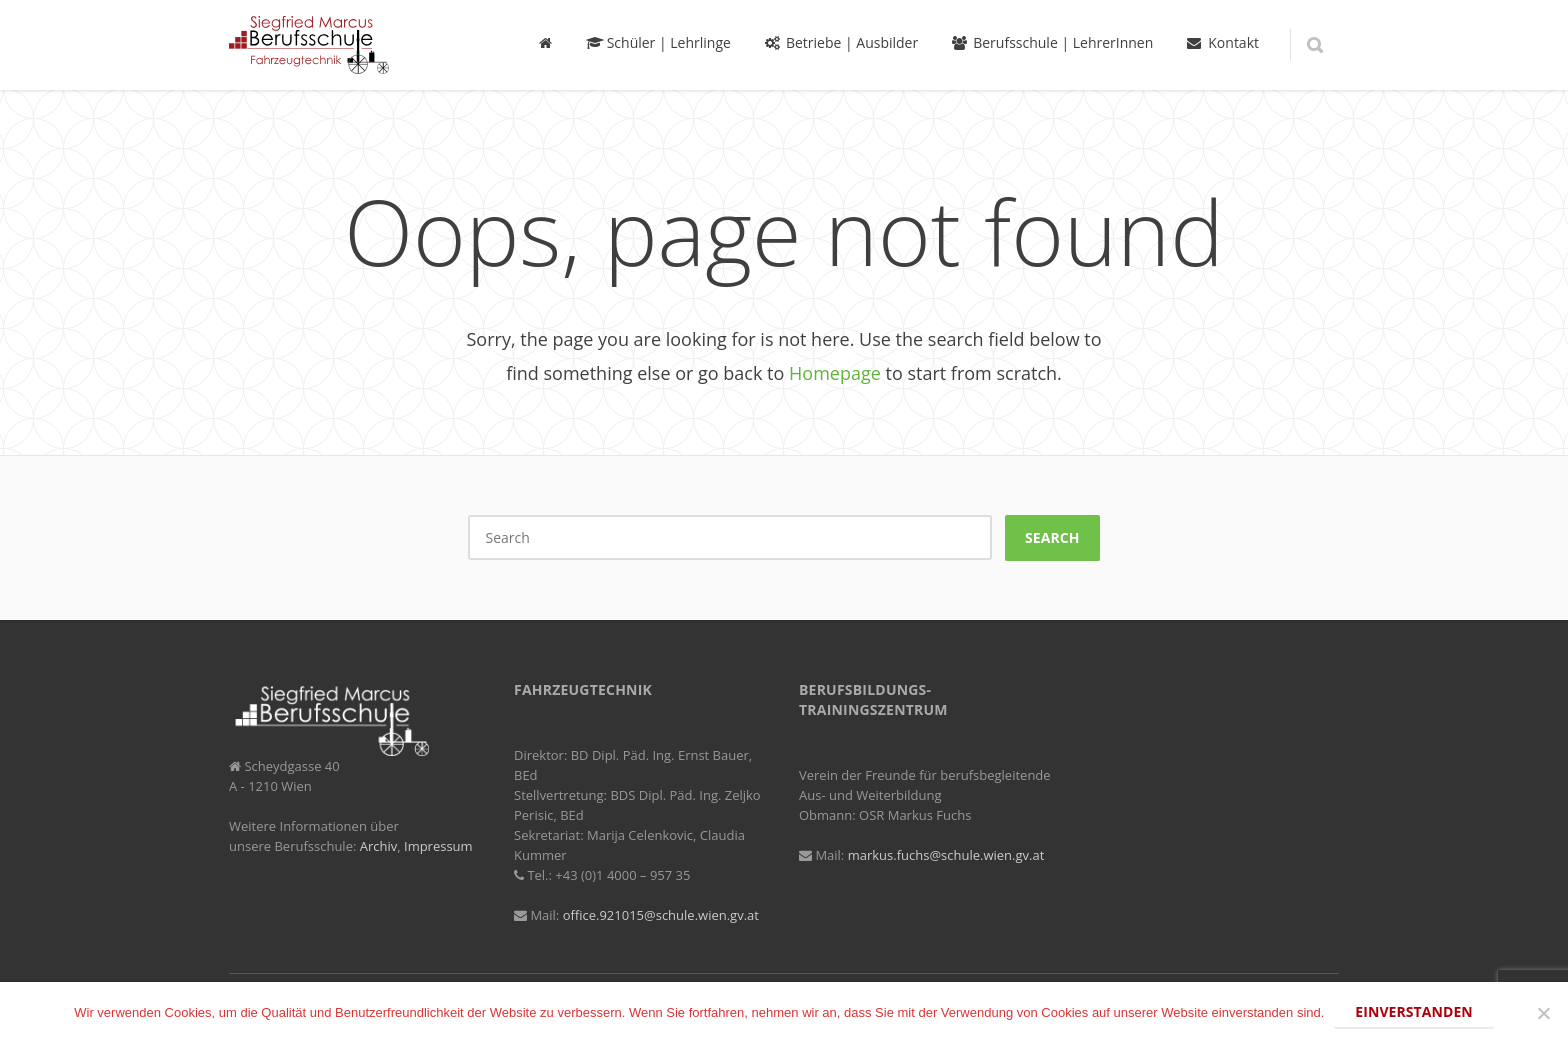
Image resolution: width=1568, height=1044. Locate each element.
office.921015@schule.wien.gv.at (661, 915)
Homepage (835, 373)
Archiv (379, 846)
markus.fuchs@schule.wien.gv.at (946, 855)
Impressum (438, 846)
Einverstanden (1413, 1011)
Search (1052, 537)
